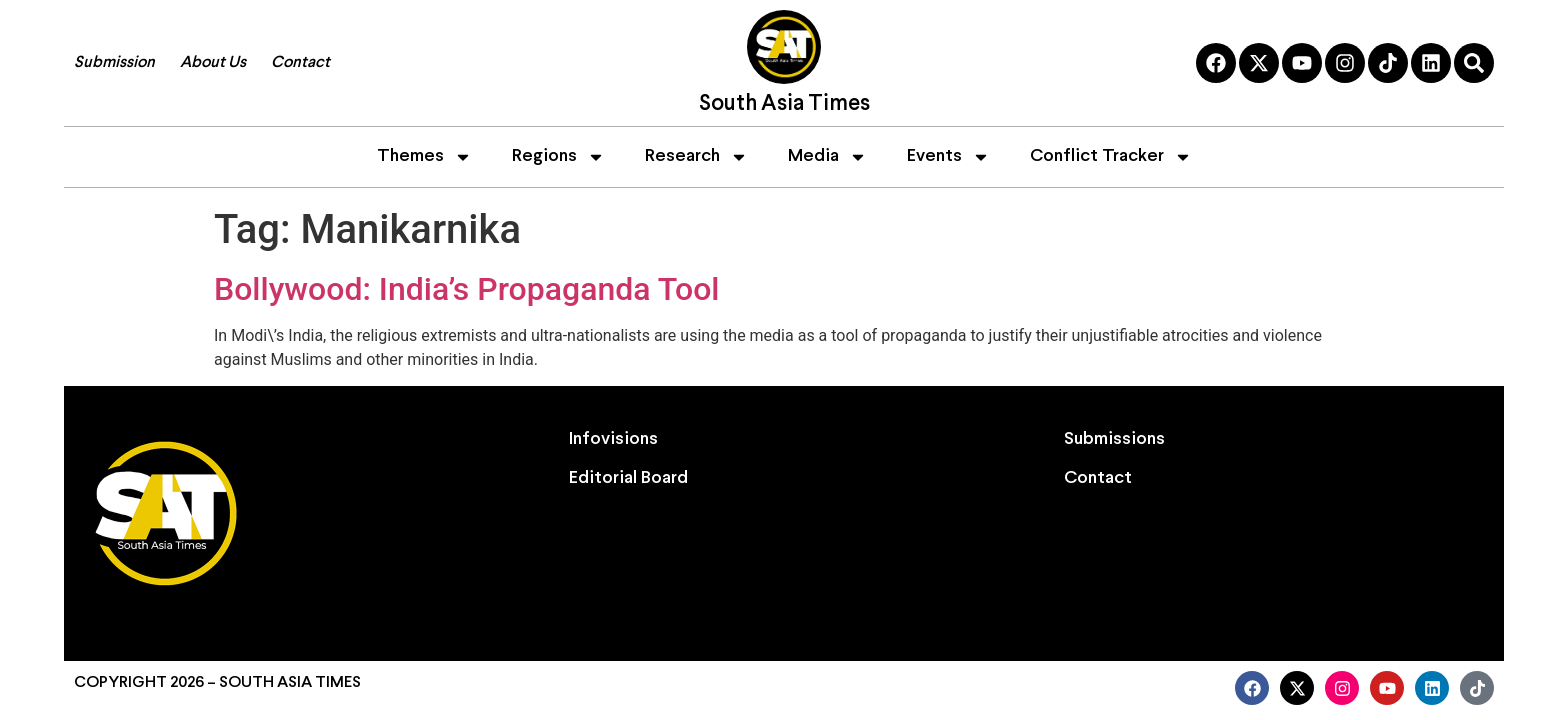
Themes (424, 157)
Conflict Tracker (1111, 157)
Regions (558, 157)
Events (948, 157)
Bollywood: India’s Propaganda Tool (467, 289)
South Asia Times (784, 104)
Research (696, 157)
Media (827, 157)
